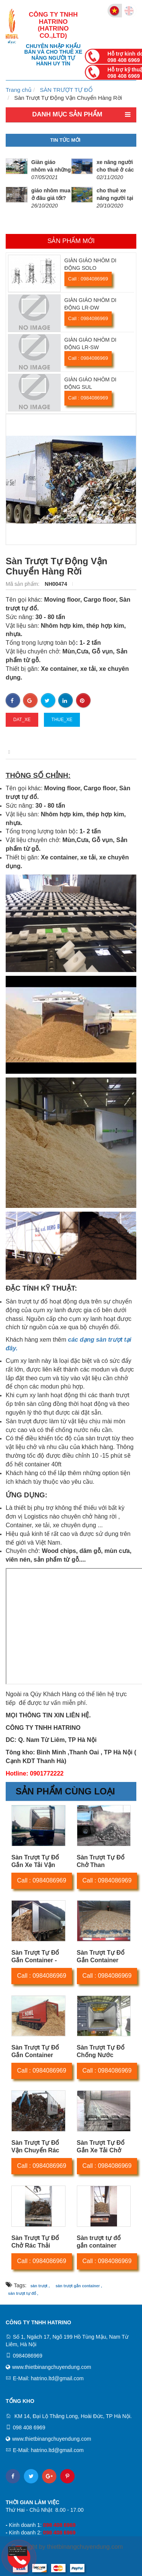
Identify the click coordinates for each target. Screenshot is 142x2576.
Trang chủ (18, 90)
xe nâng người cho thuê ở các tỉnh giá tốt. (115, 169)
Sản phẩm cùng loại (65, 1791)
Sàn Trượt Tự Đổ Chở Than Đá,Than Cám (101, 1865)
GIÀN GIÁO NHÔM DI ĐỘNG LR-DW (90, 304)
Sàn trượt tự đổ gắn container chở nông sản (99, 2245)
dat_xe (22, 719)
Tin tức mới (65, 140)
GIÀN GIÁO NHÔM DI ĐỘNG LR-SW (90, 343)
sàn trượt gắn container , (79, 2285)
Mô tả (13, 752)
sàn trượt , (40, 2285)
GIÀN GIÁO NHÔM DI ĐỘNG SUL (90, 383)
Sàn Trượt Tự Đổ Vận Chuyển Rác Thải (35, 2150)
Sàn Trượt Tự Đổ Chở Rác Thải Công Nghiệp (35, 2245)
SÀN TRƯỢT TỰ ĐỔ (66, 90)
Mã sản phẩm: (23, 584)
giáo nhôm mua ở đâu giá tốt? (50, 194)
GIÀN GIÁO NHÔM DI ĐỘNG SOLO (90, 264)
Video (102, 752)
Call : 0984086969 (88, 279)
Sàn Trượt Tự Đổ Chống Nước (101, 2051)
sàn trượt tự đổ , (23, 2293)
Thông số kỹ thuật (58, 752)
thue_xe (61, 719)
